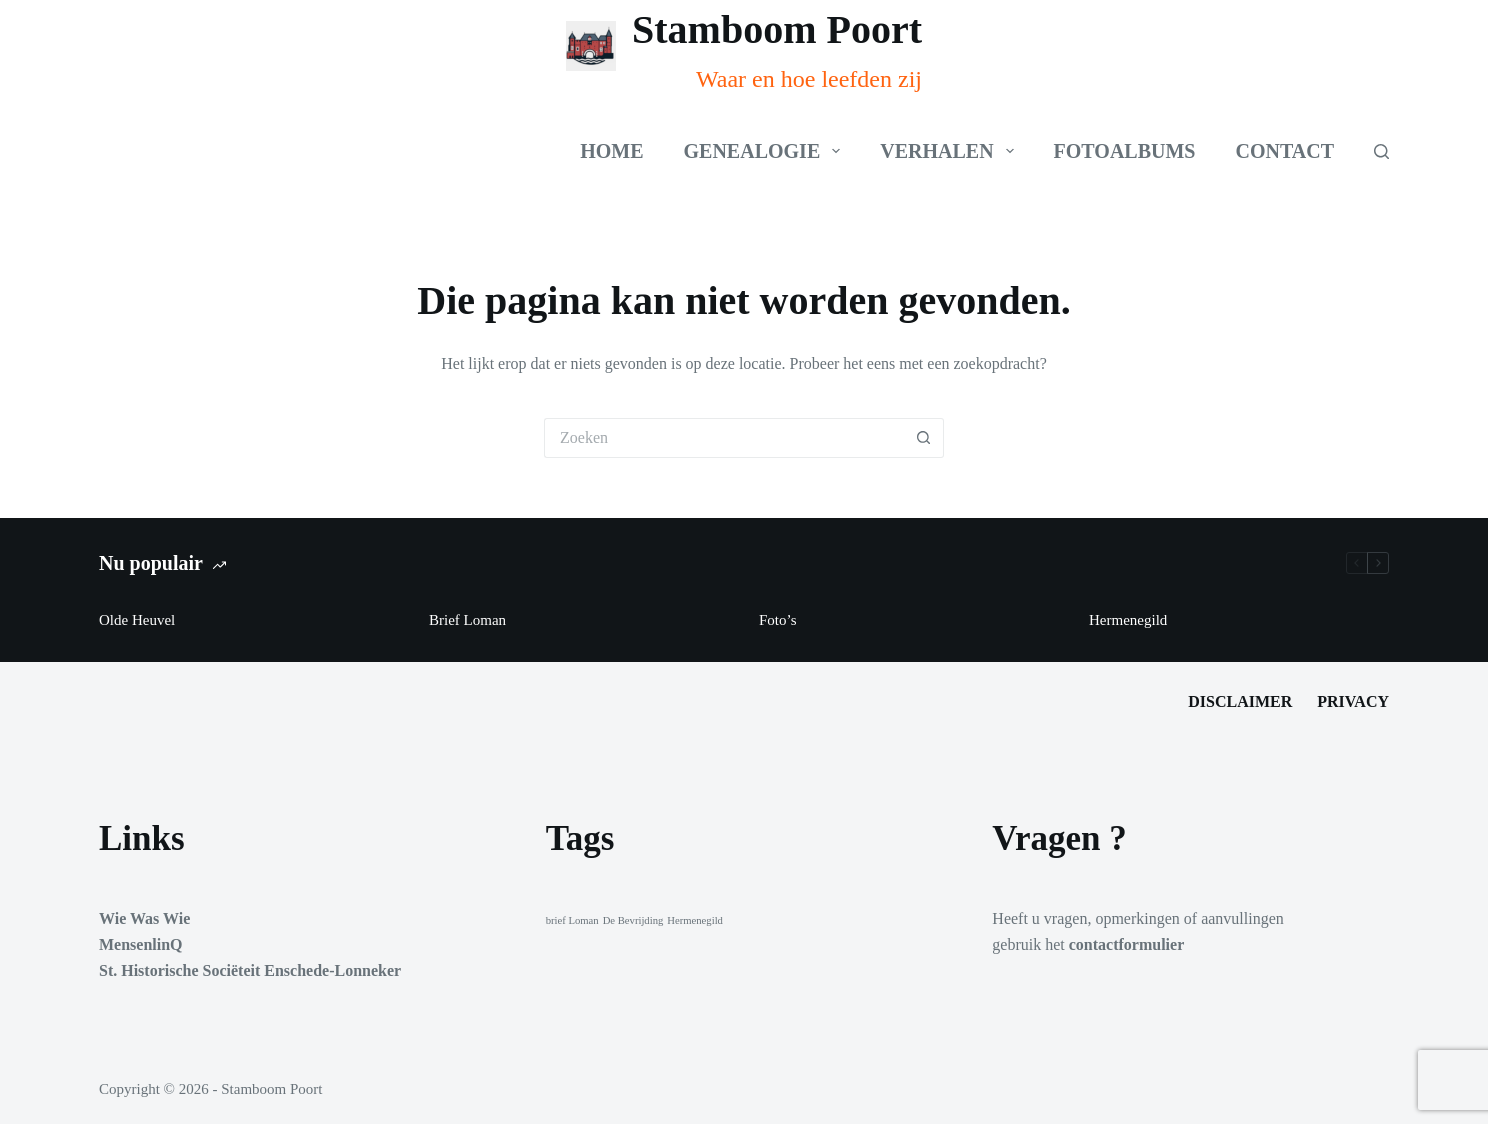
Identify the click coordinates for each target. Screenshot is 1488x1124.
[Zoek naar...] (724, 438)
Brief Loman (467, 620)
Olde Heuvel (137, 620)
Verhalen (950, 151)
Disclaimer (1240, 701)
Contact (1284, 151)
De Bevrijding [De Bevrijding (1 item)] (633, 920)
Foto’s (778, 620)
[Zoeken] (1381, 151)
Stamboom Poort (777, 29)
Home (611, 151)
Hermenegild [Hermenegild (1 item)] (695, 920)
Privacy (1353, 701)
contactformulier (1127, 944)
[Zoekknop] (924, 438)
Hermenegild (1128, 620)
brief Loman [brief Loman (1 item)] (572, 920)
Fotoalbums (1125, 151)
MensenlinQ (141, 944)
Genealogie (766, 151)
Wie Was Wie (144, 918)
